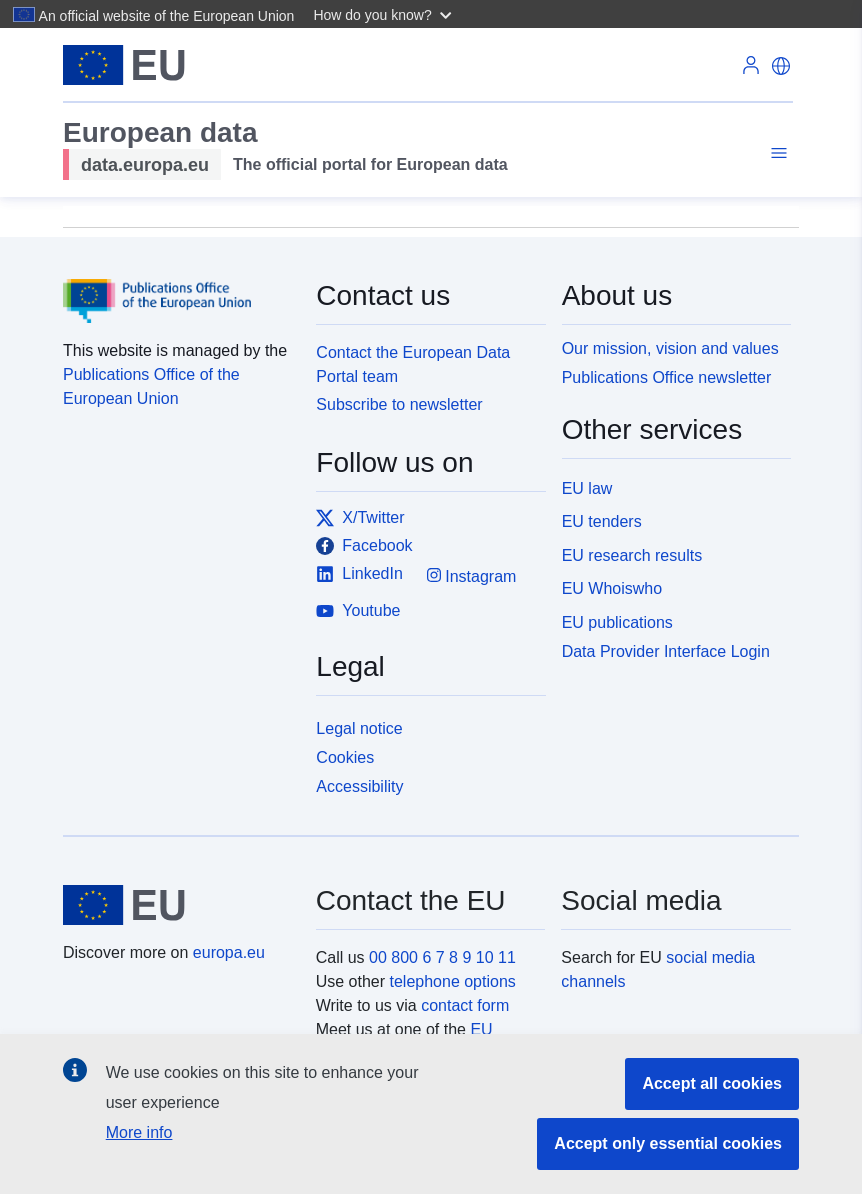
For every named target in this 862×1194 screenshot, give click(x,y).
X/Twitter (360, 518)
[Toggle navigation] (776, 153)
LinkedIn (359, 574)
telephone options (452, 981)
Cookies (345, 757)
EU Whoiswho (612, 588)
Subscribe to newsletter (399, 404)
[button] (384, 14)
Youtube (358, 611)
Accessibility (359, 786)
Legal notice (359, 728)
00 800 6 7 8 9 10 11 (442, 957)
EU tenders (602, 521)
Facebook (364, 546)
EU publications (617, 622)
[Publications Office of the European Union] (177, 287)
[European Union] (178, 905)
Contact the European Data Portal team (413, 364)
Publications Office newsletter (667, 377)
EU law (587, 488)
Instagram (472, 575)
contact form (465, 1005)
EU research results (632, 555)
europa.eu (229, 952)
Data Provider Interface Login (666, 651)
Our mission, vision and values (670, 348)
